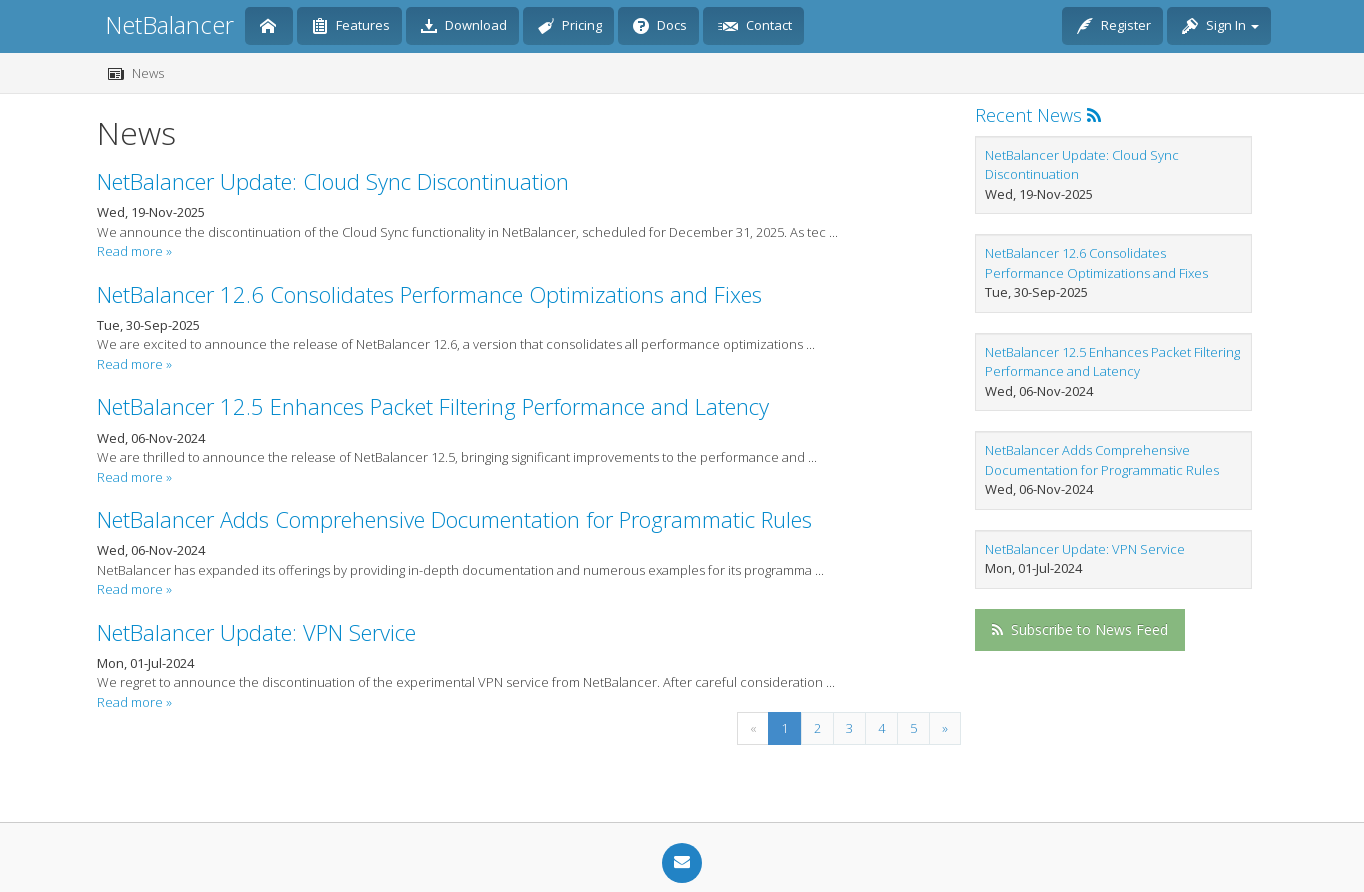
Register (1114, 27)
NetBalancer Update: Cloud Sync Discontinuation (333, 181)
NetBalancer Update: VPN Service (256, 632)
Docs (660, 27)
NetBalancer (169, 24)
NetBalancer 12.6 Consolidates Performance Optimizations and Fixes (429, 294)
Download (464, 27)
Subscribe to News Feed (1080, 629)
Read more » (134, 251)
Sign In (1220, 27)
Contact (755, 27)
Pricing (570, 27)
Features (351, 27)
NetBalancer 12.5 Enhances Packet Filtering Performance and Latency (433, 406)
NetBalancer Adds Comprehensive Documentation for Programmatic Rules (454, 519)
